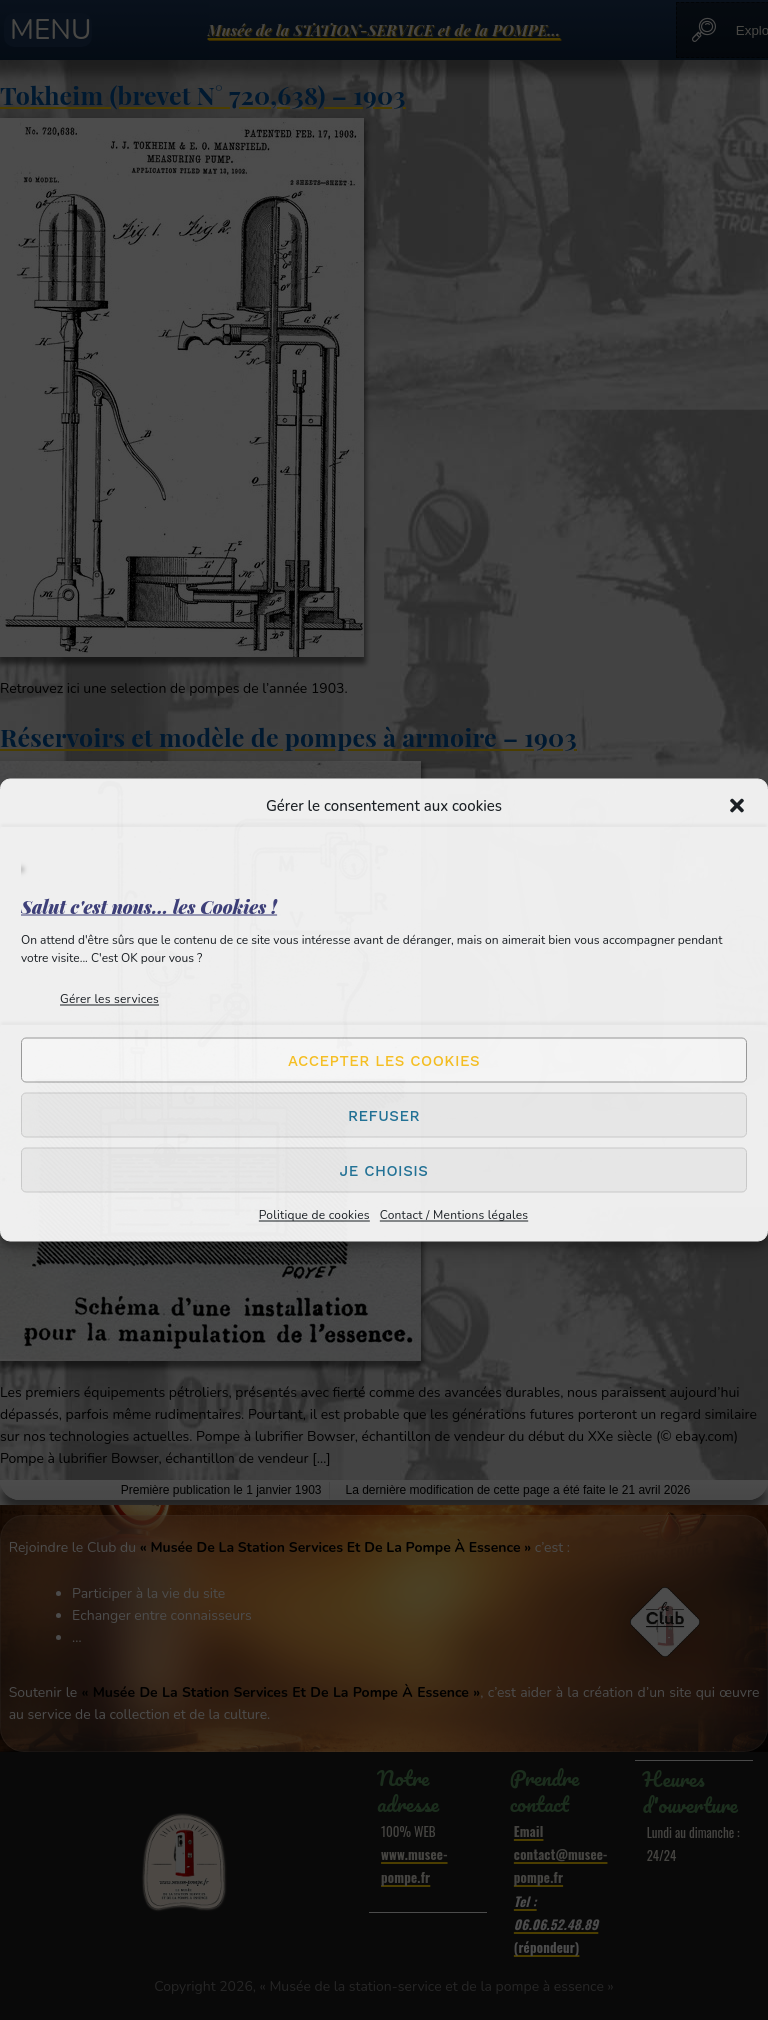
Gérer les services (109, 999)
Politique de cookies (314, 1215)
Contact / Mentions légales (454, 1215)
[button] (737, 806)
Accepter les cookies (384, 1060)
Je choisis (384, 1170)
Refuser (384, 1115)
